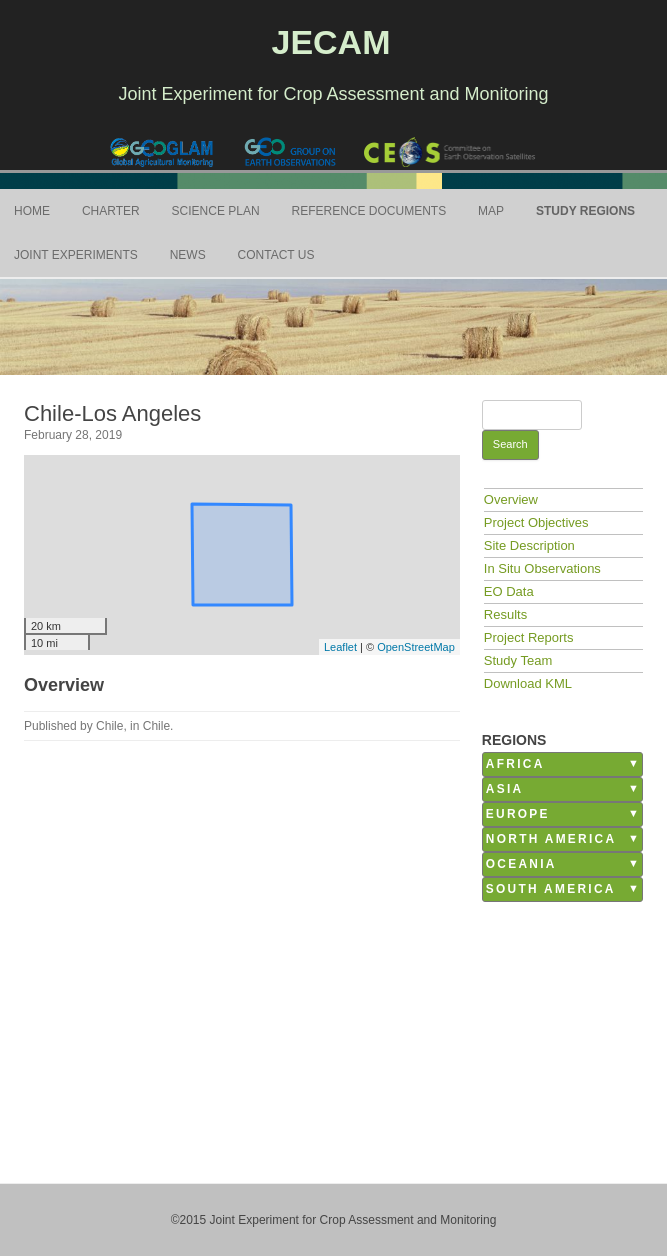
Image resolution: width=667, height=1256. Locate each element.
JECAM (330, 42)
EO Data (509, 591)
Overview (511, 499)
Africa (515, 764)
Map (491, 211)
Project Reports (529, 637)
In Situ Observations (542, 568)
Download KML (528, 683)
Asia (505, 789)
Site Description (529, 545)
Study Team (518, 660)
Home (32, 211)
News (188, 255)
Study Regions (585, 211)
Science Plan (216, 211)
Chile (156, 726)
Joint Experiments (76, 255)
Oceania (521, 864)
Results (505, 614)
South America (551, 889)
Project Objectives (536, 522)
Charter (111, 211)
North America (551, 839)
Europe (518, 814)
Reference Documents (369, 211)
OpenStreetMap (416, 647)
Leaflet (340, 647)
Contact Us (276, 255)
